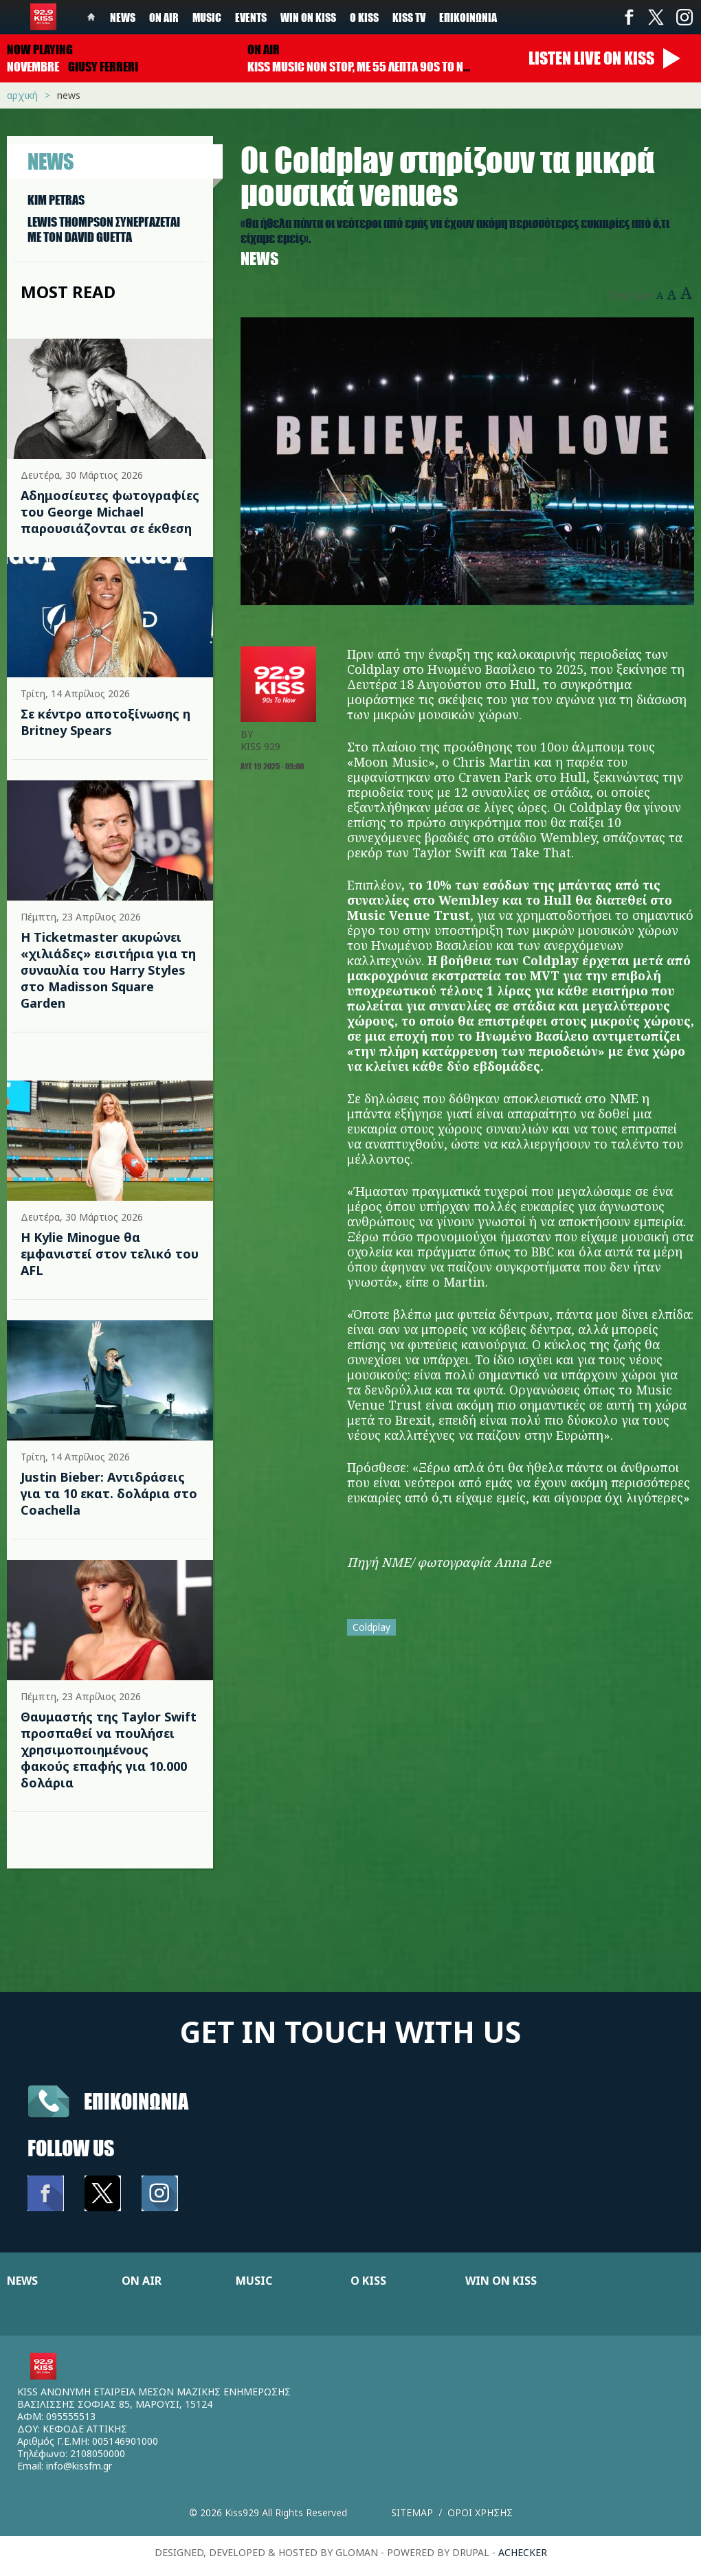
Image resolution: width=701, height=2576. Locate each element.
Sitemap (412, 2512)
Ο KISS (368, 2280)
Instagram (684, 17)
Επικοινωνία (468, 17)
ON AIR (142, 2280)
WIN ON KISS (501, 2280)
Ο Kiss (364, 17)
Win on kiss (308, 17)
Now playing (40, 49)
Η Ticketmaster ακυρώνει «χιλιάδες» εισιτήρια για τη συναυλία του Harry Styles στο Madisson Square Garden (108, 970)
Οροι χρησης (480, 2512)
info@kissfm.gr (79, 2465)
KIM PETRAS (56, 199)
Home (91, 17)
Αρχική (22, 95)
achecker (522, 2552)
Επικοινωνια (136, 2101)
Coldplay (371, 1627)
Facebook (629, 17)
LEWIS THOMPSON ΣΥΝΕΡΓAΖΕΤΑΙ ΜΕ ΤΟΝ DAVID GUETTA (103, 229)
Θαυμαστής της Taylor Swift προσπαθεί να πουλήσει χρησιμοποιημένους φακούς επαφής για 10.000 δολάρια (109, 1749)
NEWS (22, 2280)
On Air (164, 17)
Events (251, 17)
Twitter (656, 17)
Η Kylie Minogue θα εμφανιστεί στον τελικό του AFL (110, 1253)
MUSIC (254, 2280)
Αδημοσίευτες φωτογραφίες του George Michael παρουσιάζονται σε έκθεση (110, 511)
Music (206, 17)
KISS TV (408, 17)
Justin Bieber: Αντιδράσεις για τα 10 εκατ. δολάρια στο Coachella (109, 1493)
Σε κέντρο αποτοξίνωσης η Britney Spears (105, 721)
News (122, 17)
